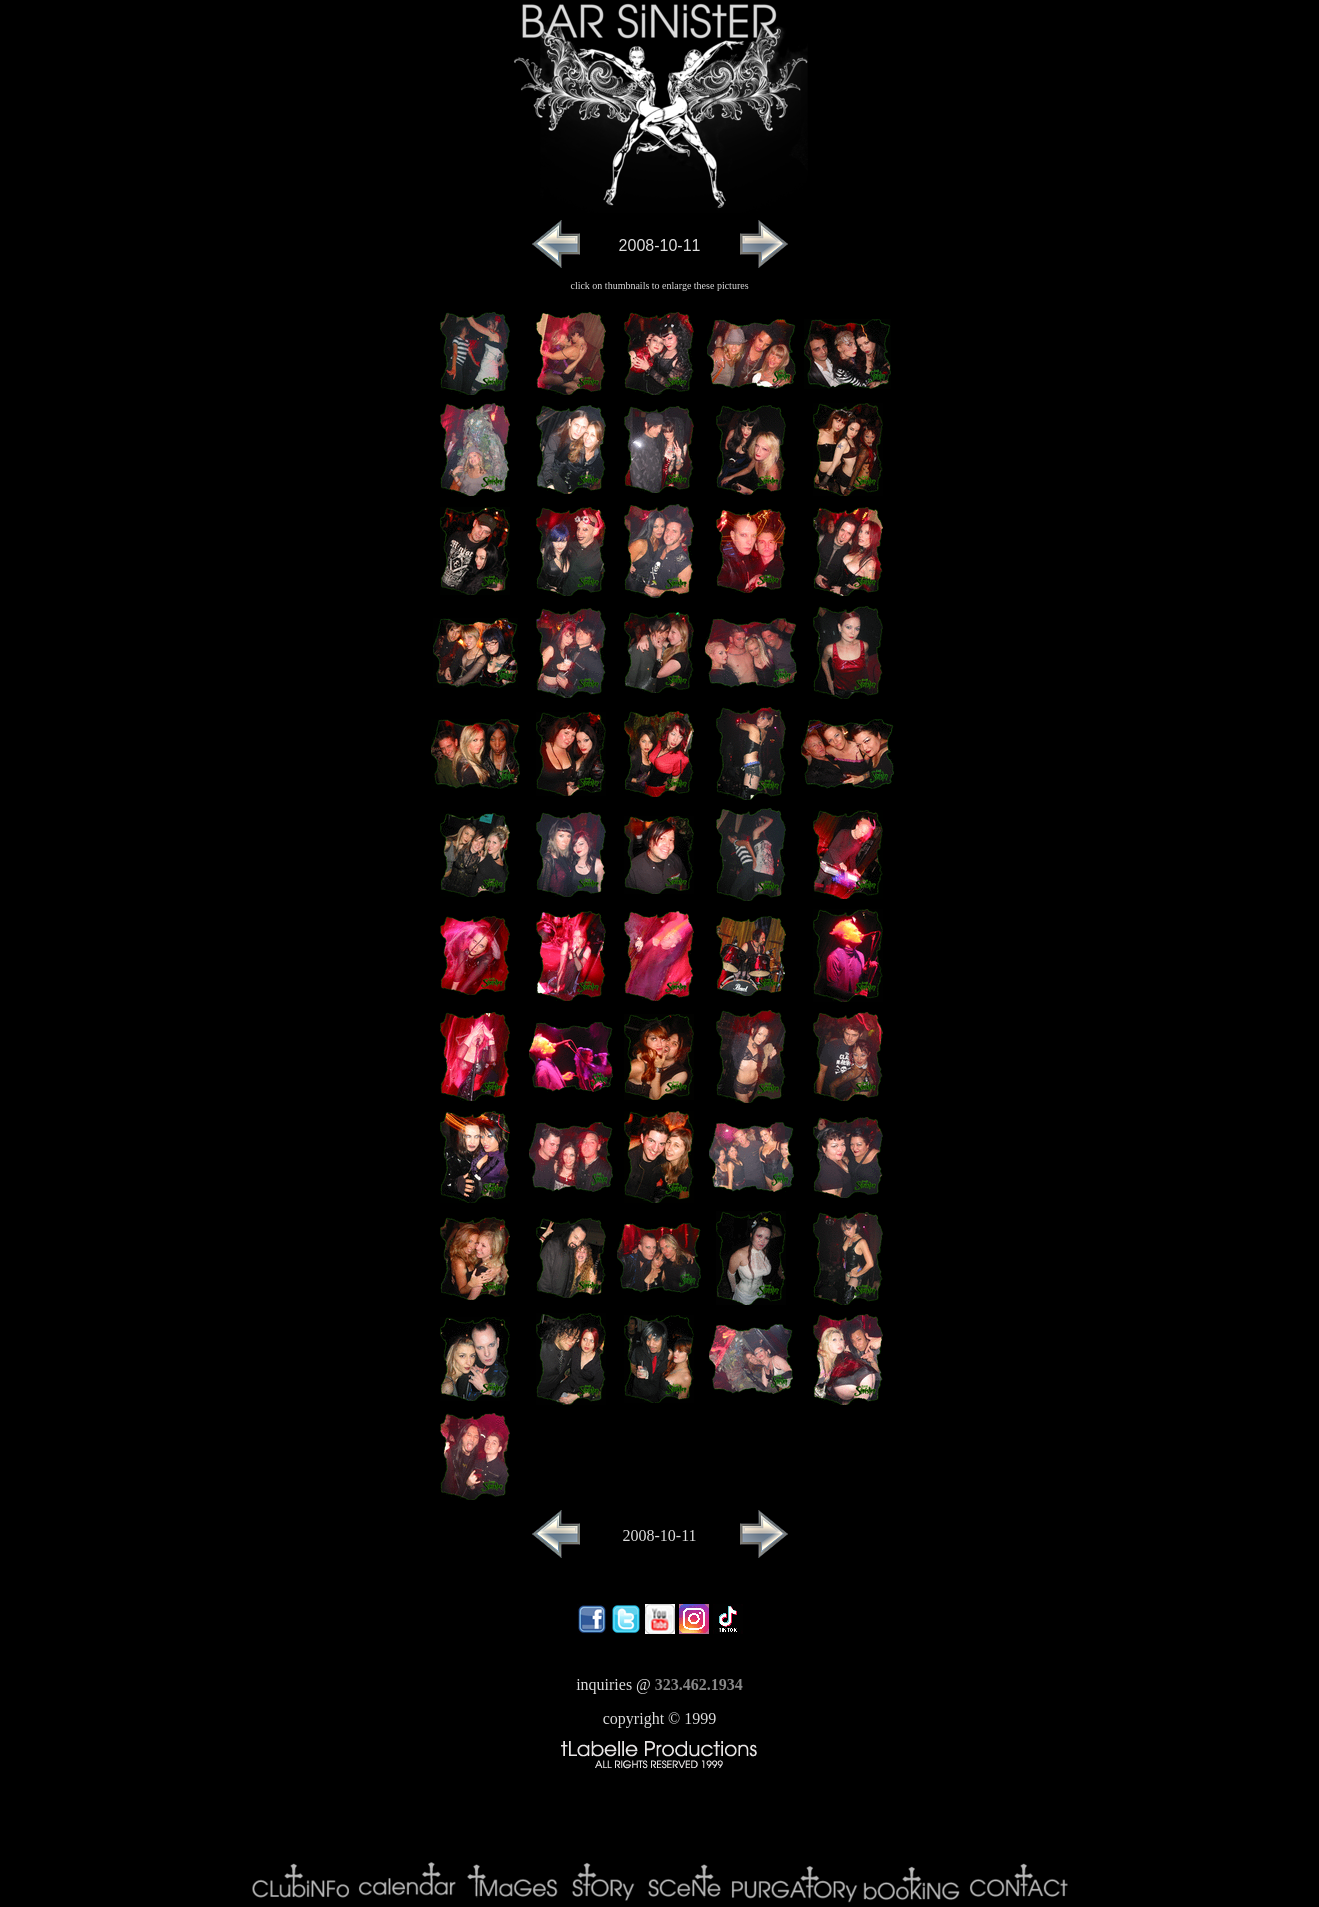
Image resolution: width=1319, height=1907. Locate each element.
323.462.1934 (699, 1684)
